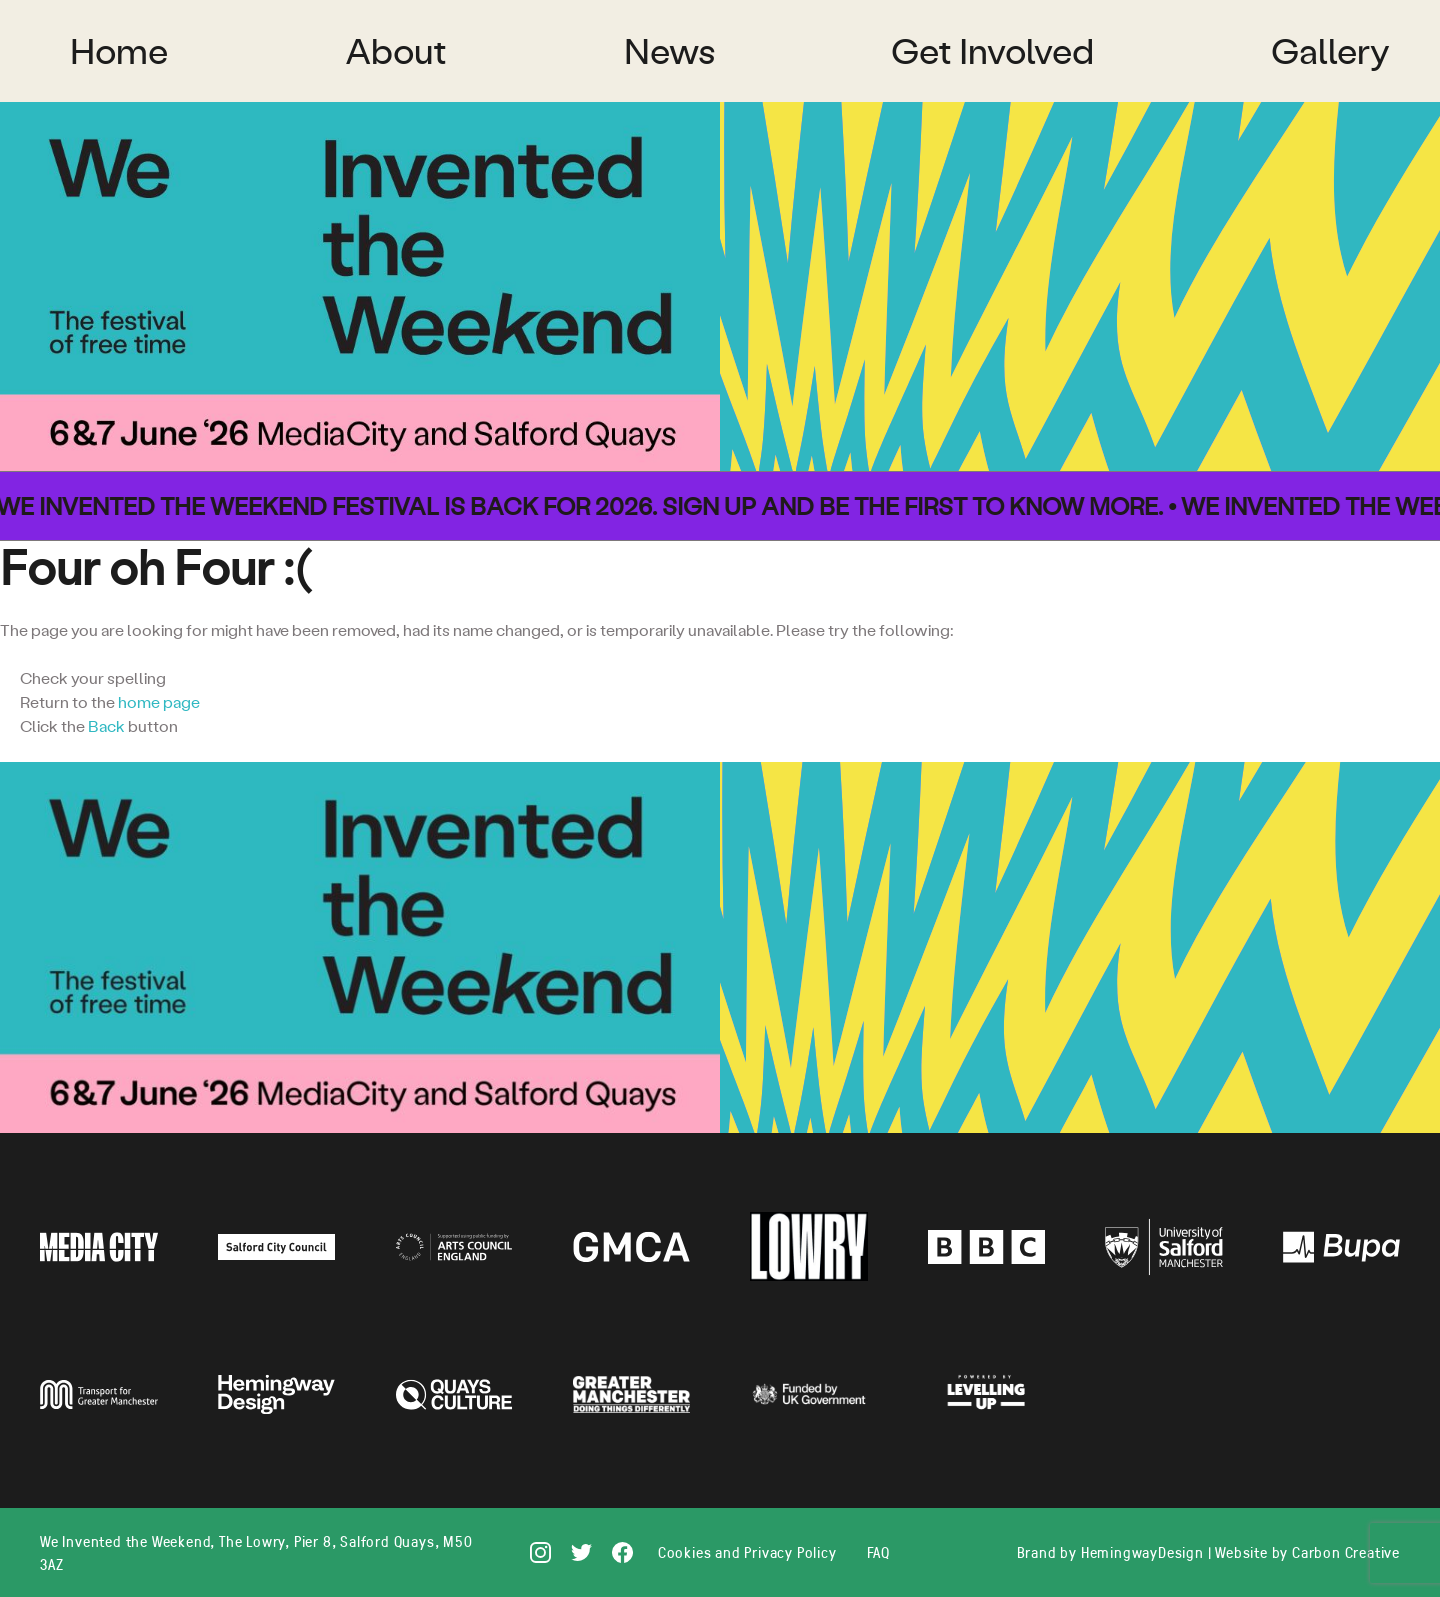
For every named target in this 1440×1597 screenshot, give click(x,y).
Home (119, 50)
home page (159, 702)
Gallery (1330, 50)
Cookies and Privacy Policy (747, 1552)
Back (106, 726)
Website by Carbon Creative (1307, 1552)
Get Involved (992, 50)
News (669, 50)
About (396, 50)
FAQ (878, 1552)
